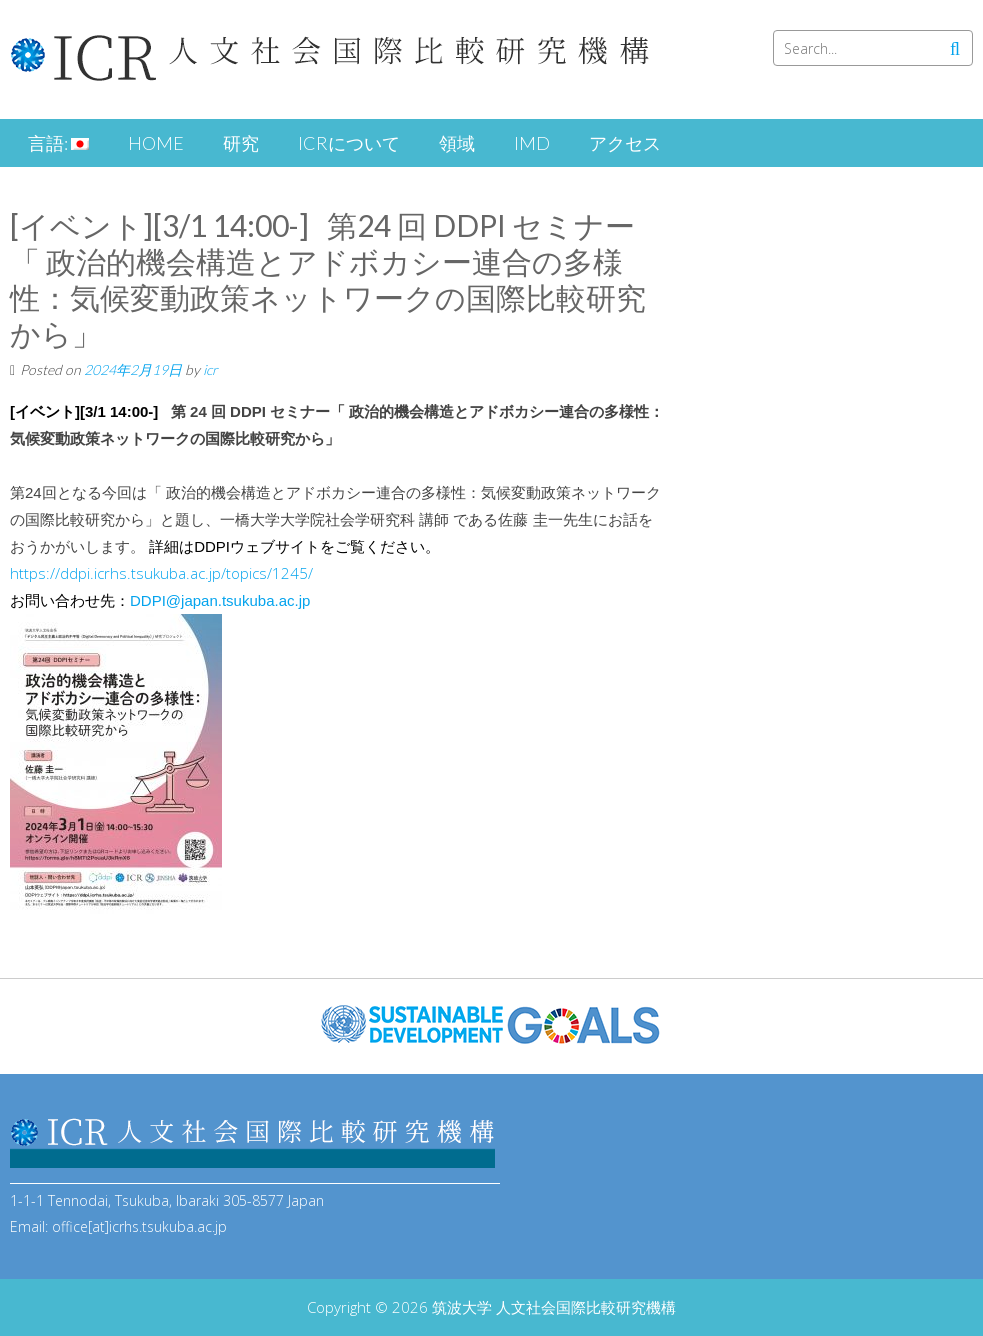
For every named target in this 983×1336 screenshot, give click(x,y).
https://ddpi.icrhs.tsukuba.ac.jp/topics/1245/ (161, 573)
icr (210, 369)
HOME (156, 143)
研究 (241, 143)
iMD (532, 143)
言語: (58, 143)
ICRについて (349, 143)
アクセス (625, 143)
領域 (457, 143)
